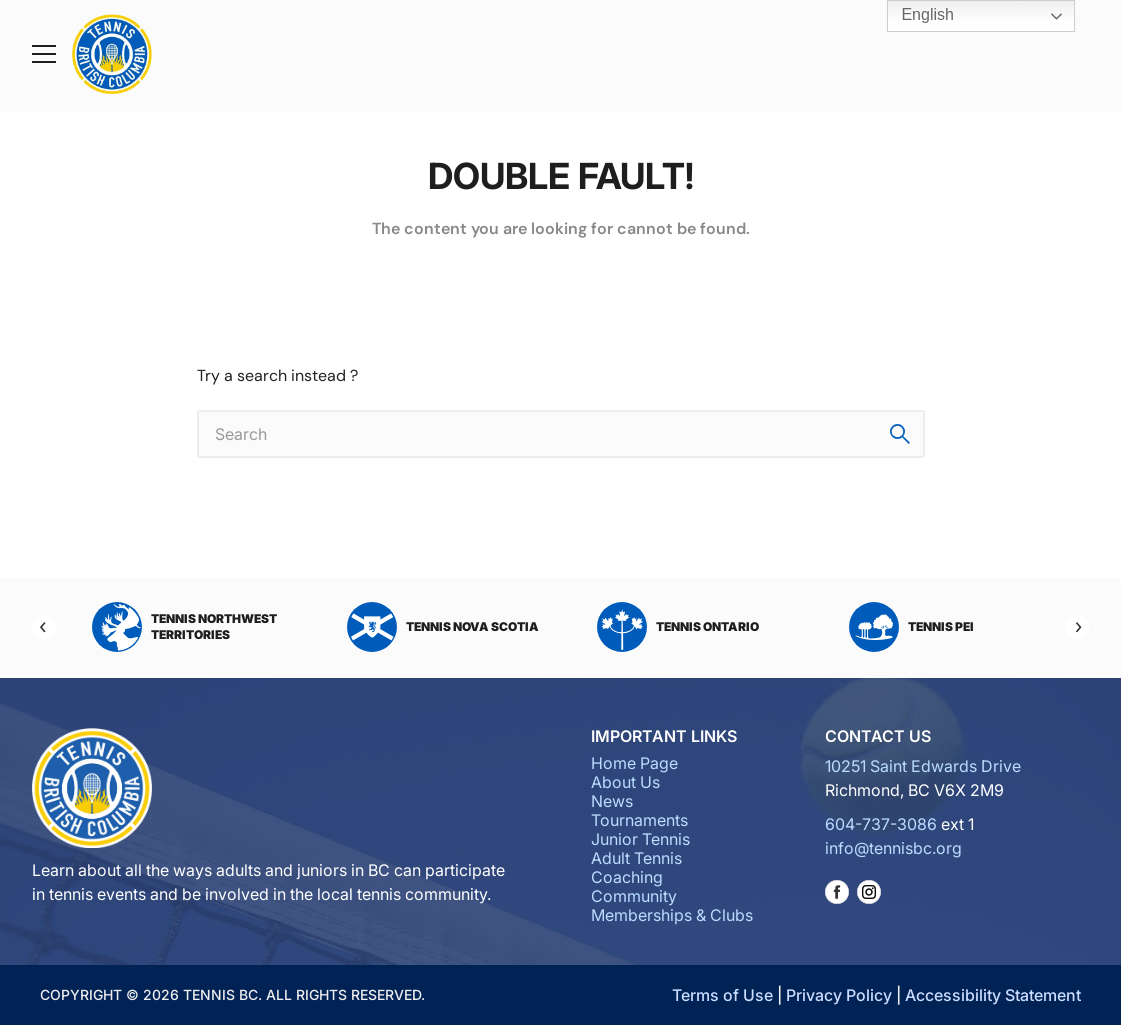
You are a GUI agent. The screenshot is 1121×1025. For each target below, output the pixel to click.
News (612, 801)
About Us (625, 782)
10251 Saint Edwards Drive (923, 766)
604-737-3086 (881, 824)
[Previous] (44, 627)
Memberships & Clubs (672, 915)
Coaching (627, 877)
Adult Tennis (636, 858)
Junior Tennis (640, 839)
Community (634, 896)
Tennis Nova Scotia (443, 627)
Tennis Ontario (678, 627)
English (913, 16)
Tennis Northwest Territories (184, 627)
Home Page (634, 763)
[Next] (1077, 627)
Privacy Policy (839, 995)
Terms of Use (722, 995)
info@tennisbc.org (893, 848)
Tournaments (639, 820)
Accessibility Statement (993, 995)
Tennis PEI (911, 627)
